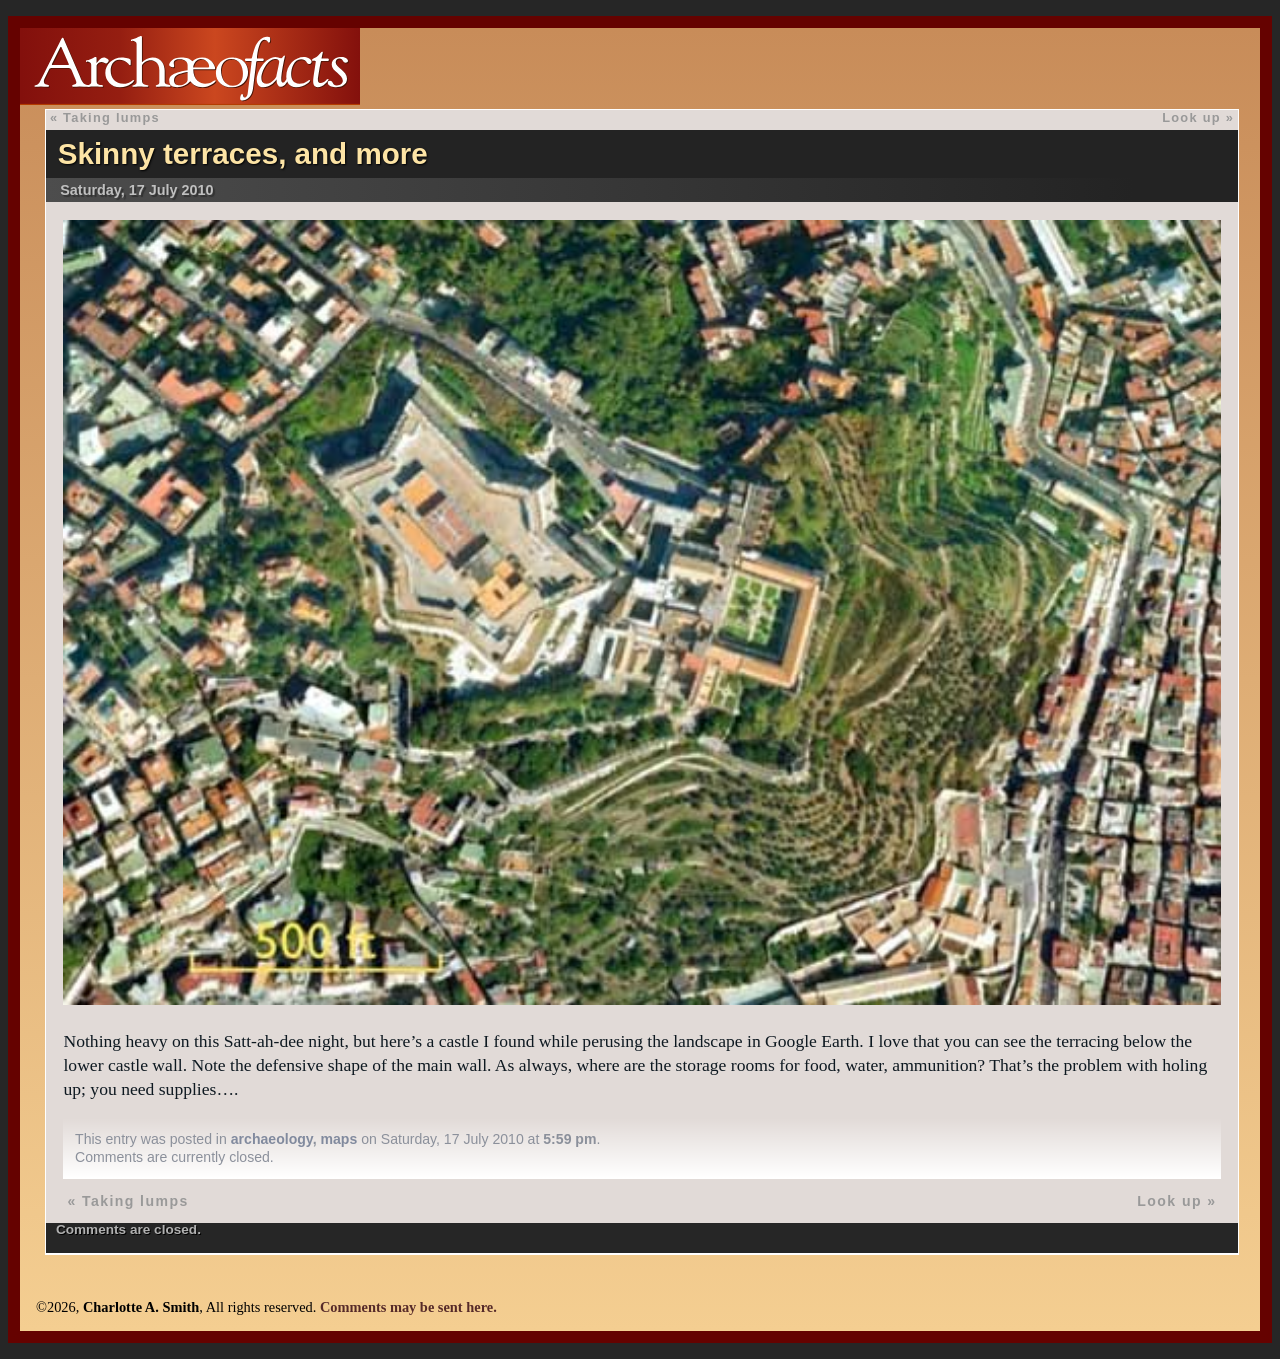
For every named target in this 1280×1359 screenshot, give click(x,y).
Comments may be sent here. (408, 1307)
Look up (1191, 117)
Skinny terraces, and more (243, 153)
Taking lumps (111, 117)
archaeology (272, 1139)
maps (338, 1139)
